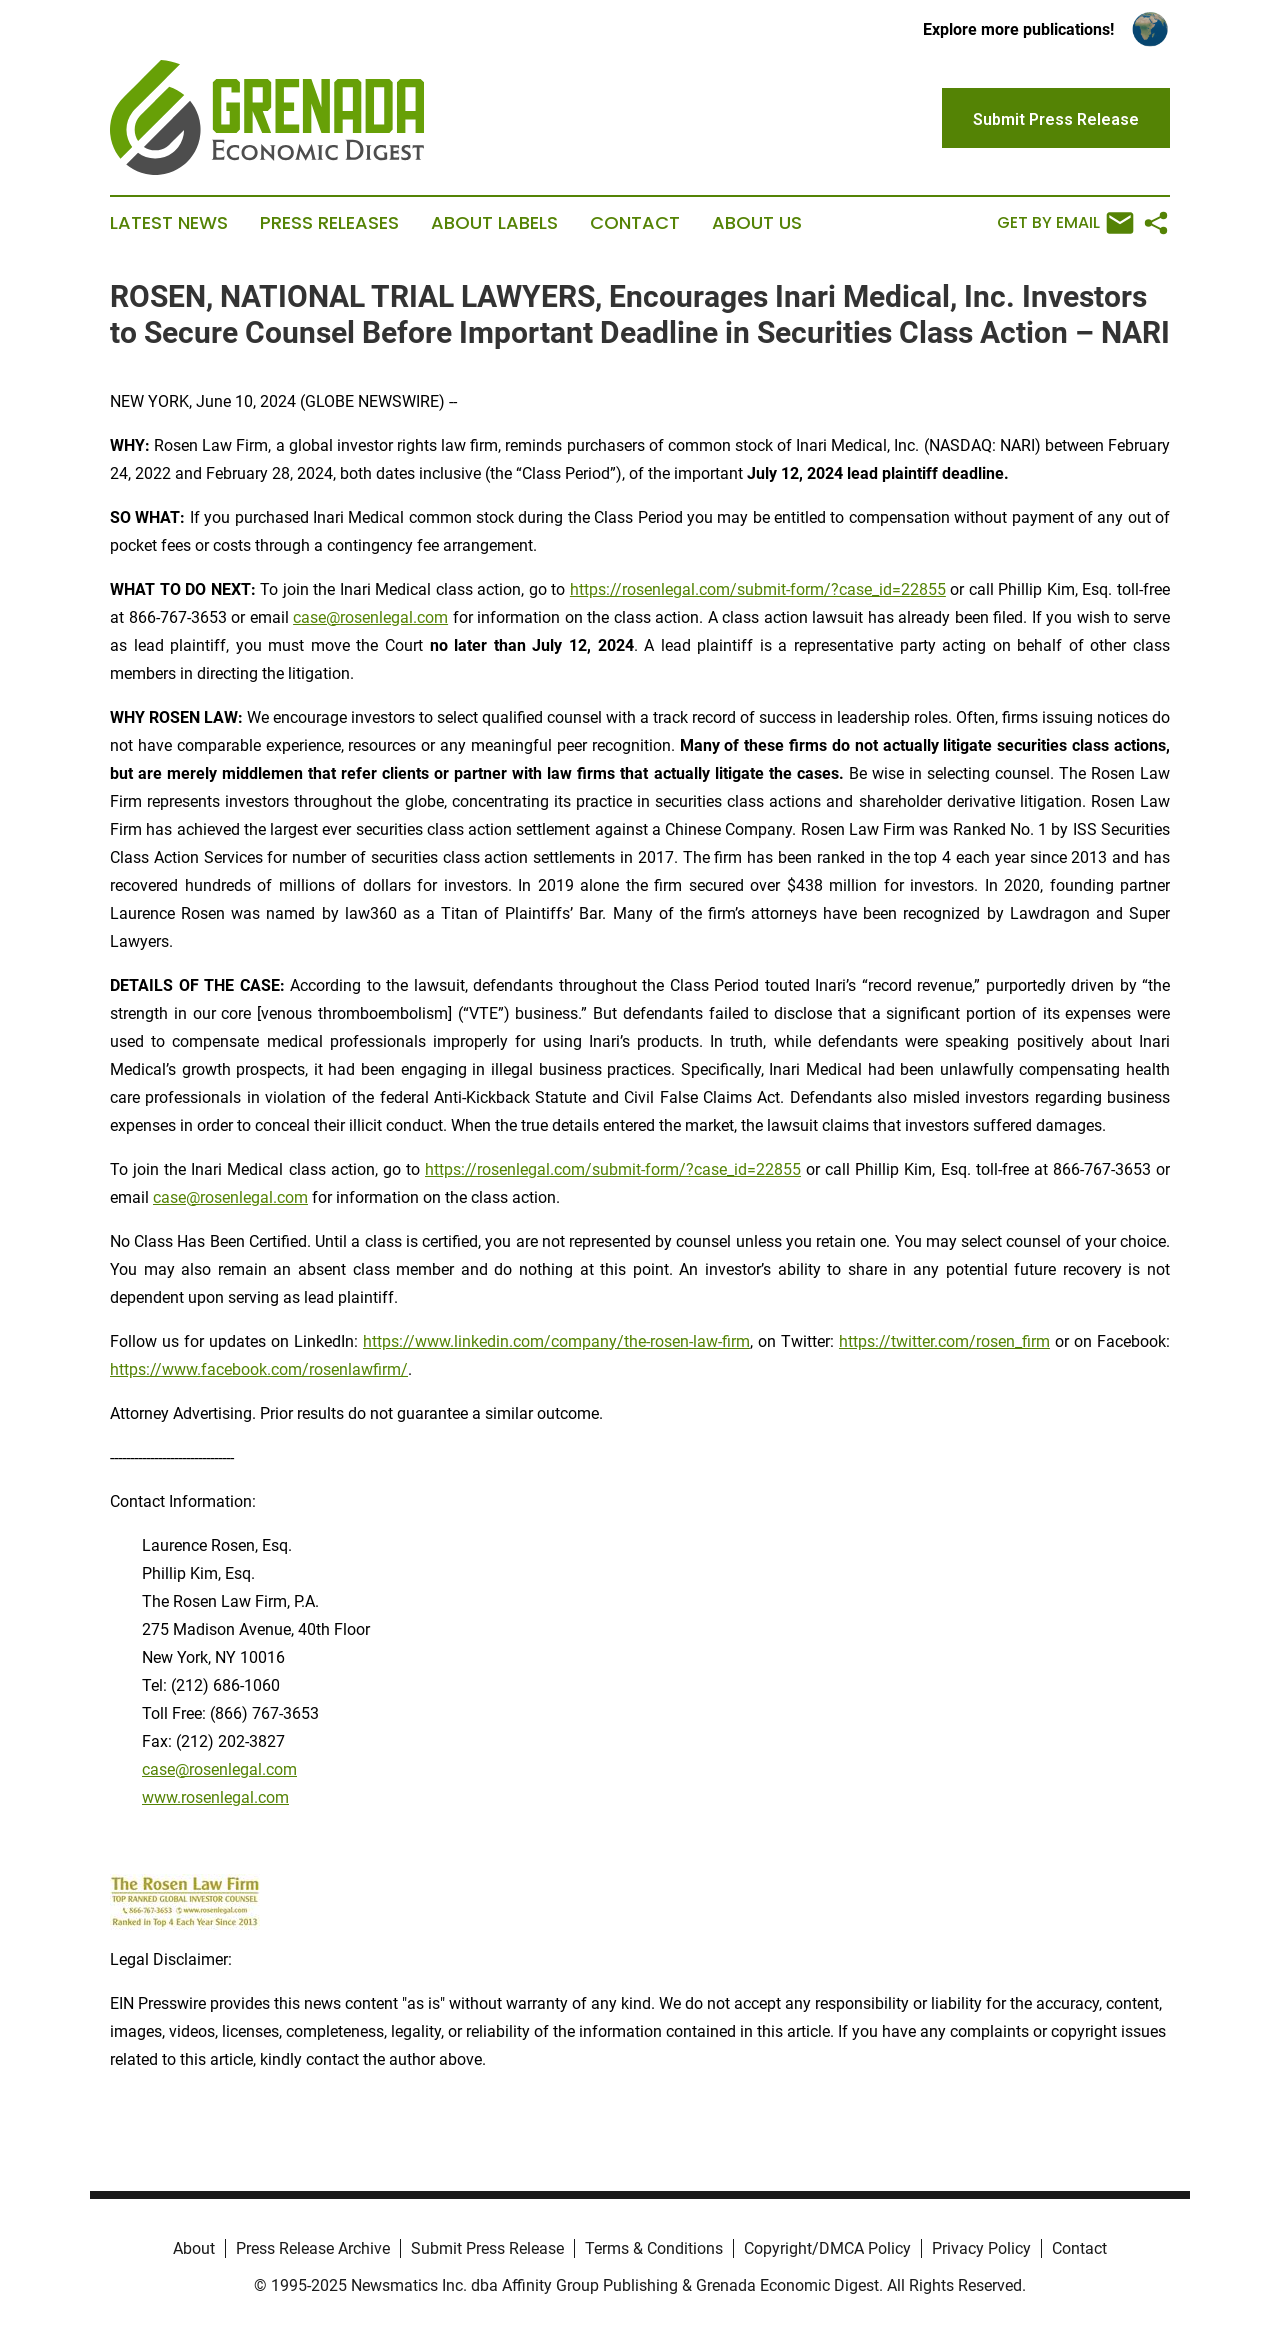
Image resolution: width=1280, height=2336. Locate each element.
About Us (757, 223)
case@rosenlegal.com (370, 617)
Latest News (169, 223)
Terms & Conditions (654, 2248)
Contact (635, 223)
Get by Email (1065, 223)
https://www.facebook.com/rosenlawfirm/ (259, 1369)
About (194, 2248)
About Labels (494, 223)
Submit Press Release (487, 2248)
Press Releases (329, 223)
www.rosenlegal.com (215, 1797)
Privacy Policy (981, 2248)
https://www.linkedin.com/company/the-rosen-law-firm (556, 1341)
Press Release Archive (313, 2248)
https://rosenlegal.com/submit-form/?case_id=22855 (758, 589)
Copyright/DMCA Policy (827, 2248)
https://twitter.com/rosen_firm (944, 1341)
